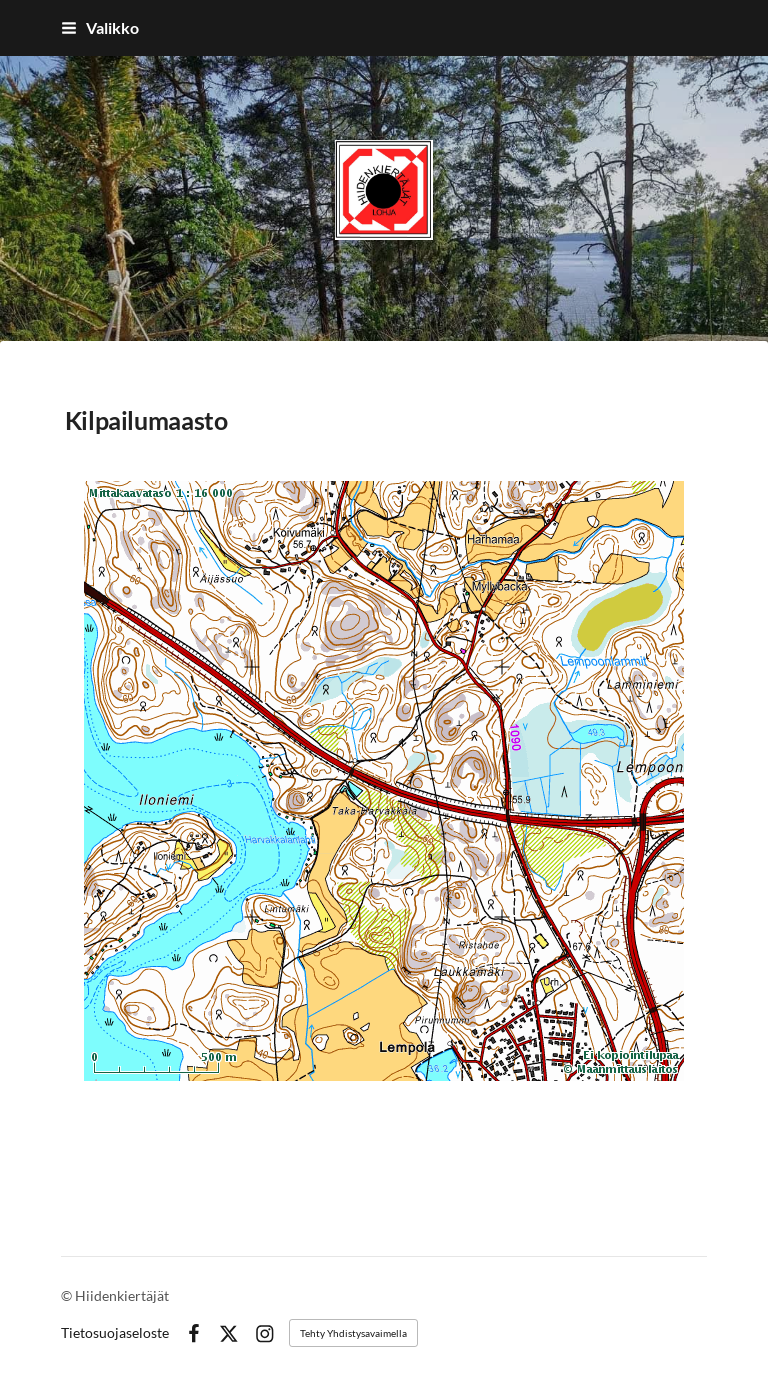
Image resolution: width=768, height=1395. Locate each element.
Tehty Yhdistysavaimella (353, 1333)
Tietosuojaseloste (115, 1333)
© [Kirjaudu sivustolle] (68, 1295)
